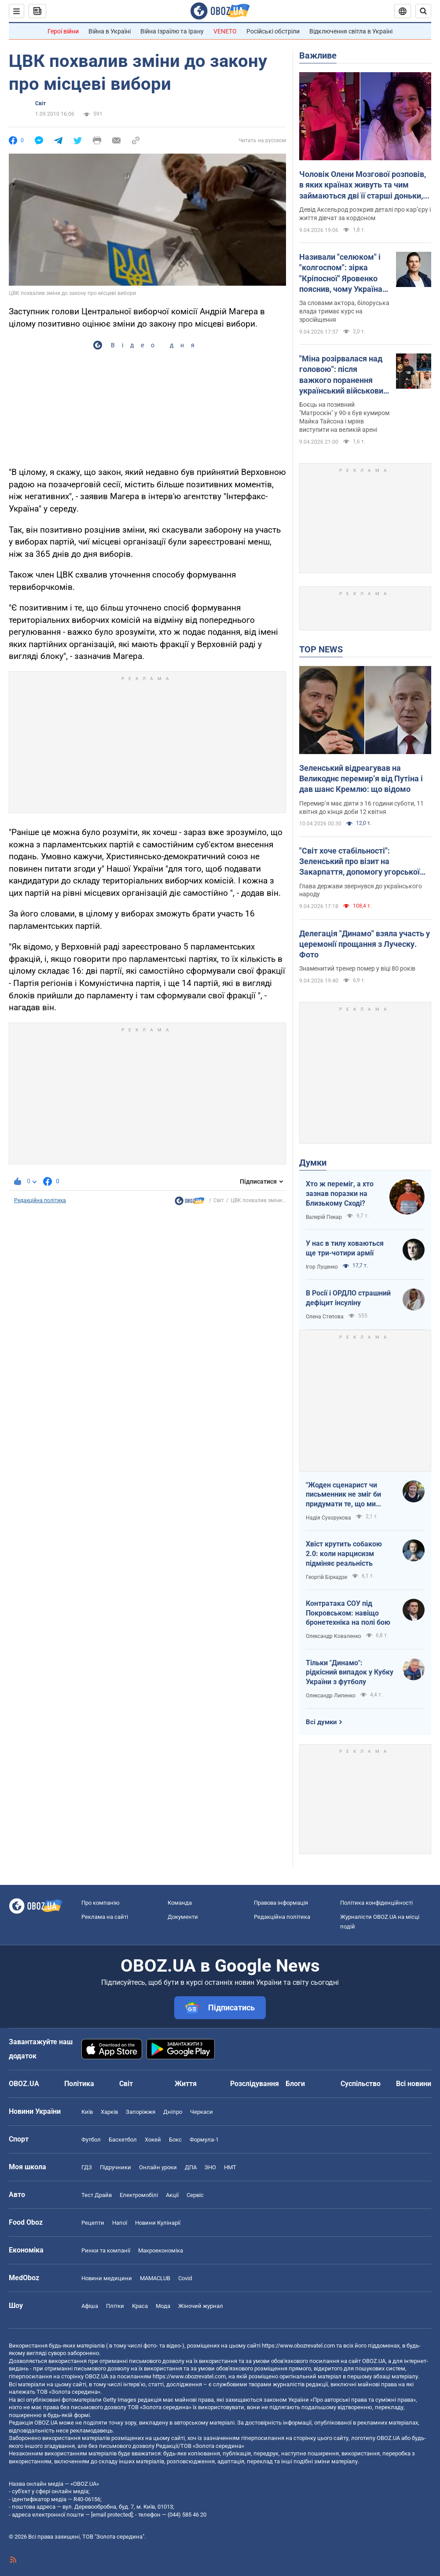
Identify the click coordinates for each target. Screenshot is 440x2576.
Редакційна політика (40, 1200)
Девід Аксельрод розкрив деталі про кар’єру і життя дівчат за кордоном (365, 213)
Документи (183, 1917)
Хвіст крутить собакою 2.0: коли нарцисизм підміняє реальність (344, 1553)
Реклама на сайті (104, 1917)
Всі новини (413, 2083)
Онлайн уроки (158, 2167)
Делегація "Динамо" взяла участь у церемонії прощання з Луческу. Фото (364, 944)
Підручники (115, 2167)
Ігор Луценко (322, 1267)
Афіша (89, 2306)
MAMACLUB (155, 2278)
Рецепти (92, 2222)
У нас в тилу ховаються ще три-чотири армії (345, 1248)
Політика (79, 2083)
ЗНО (210, 2167)
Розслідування (254, 2083)
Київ (87, 2112)
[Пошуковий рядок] (423, 11)
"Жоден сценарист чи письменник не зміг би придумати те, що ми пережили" (343, 1495)
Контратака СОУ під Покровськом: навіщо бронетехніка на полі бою (348, 1613)
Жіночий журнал (200, 2306)
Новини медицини (106, 2278)
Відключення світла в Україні (350, 31)
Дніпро (172, 2112)
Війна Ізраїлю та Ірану (172, 31)
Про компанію (100, 1902)
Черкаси (201, 2112)
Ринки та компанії (105, 2250)
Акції (172, 2195)
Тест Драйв (96, 2195)
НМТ (230, 2167)
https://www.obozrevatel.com (298, 2345)
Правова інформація (281, 1902)
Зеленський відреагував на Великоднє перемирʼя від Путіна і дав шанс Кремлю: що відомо (361, 778)
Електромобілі (139, 2195)
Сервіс (195, 2195)
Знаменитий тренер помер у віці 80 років (357, 968)
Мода (163, 2306)
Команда (180, 1902)
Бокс (175, 2139)
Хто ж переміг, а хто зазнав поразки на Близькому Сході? (340, 1193)
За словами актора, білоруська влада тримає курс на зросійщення (344, 311)
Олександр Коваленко (333, 1636)
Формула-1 (204, 2139)
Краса (140, 2306)
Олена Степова (325, 1317)
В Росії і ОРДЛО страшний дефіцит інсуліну (348, 1298)
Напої (119, 2222)
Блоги (295, 2083)
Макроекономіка (160, 2250)
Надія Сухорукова (328, 1518)
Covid (185, 2278)
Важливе (318, 55)
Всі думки (321, 1722)
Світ (40, 103)
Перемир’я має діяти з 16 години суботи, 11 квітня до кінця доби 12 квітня (361, 807)
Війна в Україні (109, 31)
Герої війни (63, 31)
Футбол (91, 2139)
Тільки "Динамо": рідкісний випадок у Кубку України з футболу (349, 1672)
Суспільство (361, 2083)
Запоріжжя (140, 2112)
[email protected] (111, 2514)
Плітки (115, 2306)
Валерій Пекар (324, 1217)
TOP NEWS (321, 649)
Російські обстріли (273, 31)
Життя (186, 2083)
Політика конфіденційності (376, 1902)
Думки (312, 1162)
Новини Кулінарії (157, 2222)
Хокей (153, 2139)
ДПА (191, 2167)
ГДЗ (86, 2167)
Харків (109, 2112)
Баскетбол (123, 2139)
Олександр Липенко (331, 1696)
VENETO (225, 31)
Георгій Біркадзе (326, 1577)
